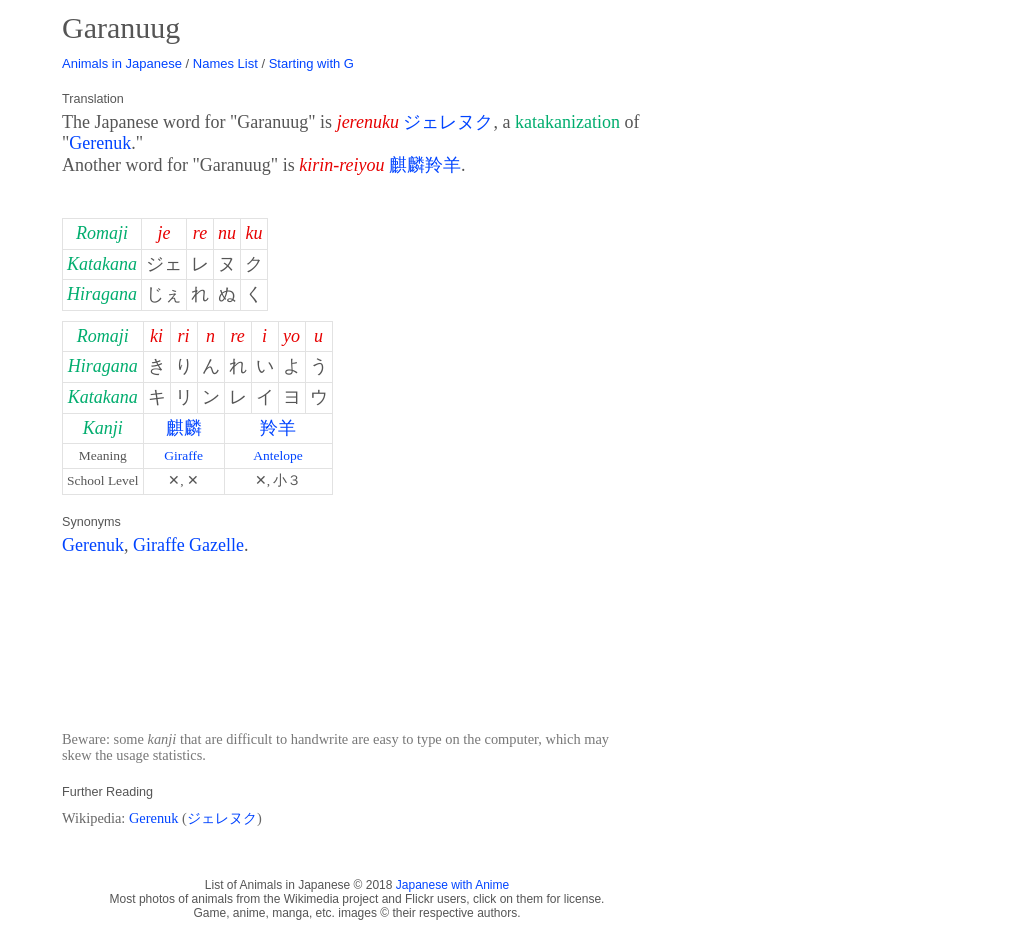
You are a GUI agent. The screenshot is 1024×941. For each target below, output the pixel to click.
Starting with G (311, 63)
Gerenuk (100, 143)
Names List (225, 63)
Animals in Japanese (122, 63)
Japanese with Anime (452, 885)
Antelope (278, 455)
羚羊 (278, 428)
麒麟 (184, 428)
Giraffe (183, 455)
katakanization (567, 122)
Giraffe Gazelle (188, 545)
